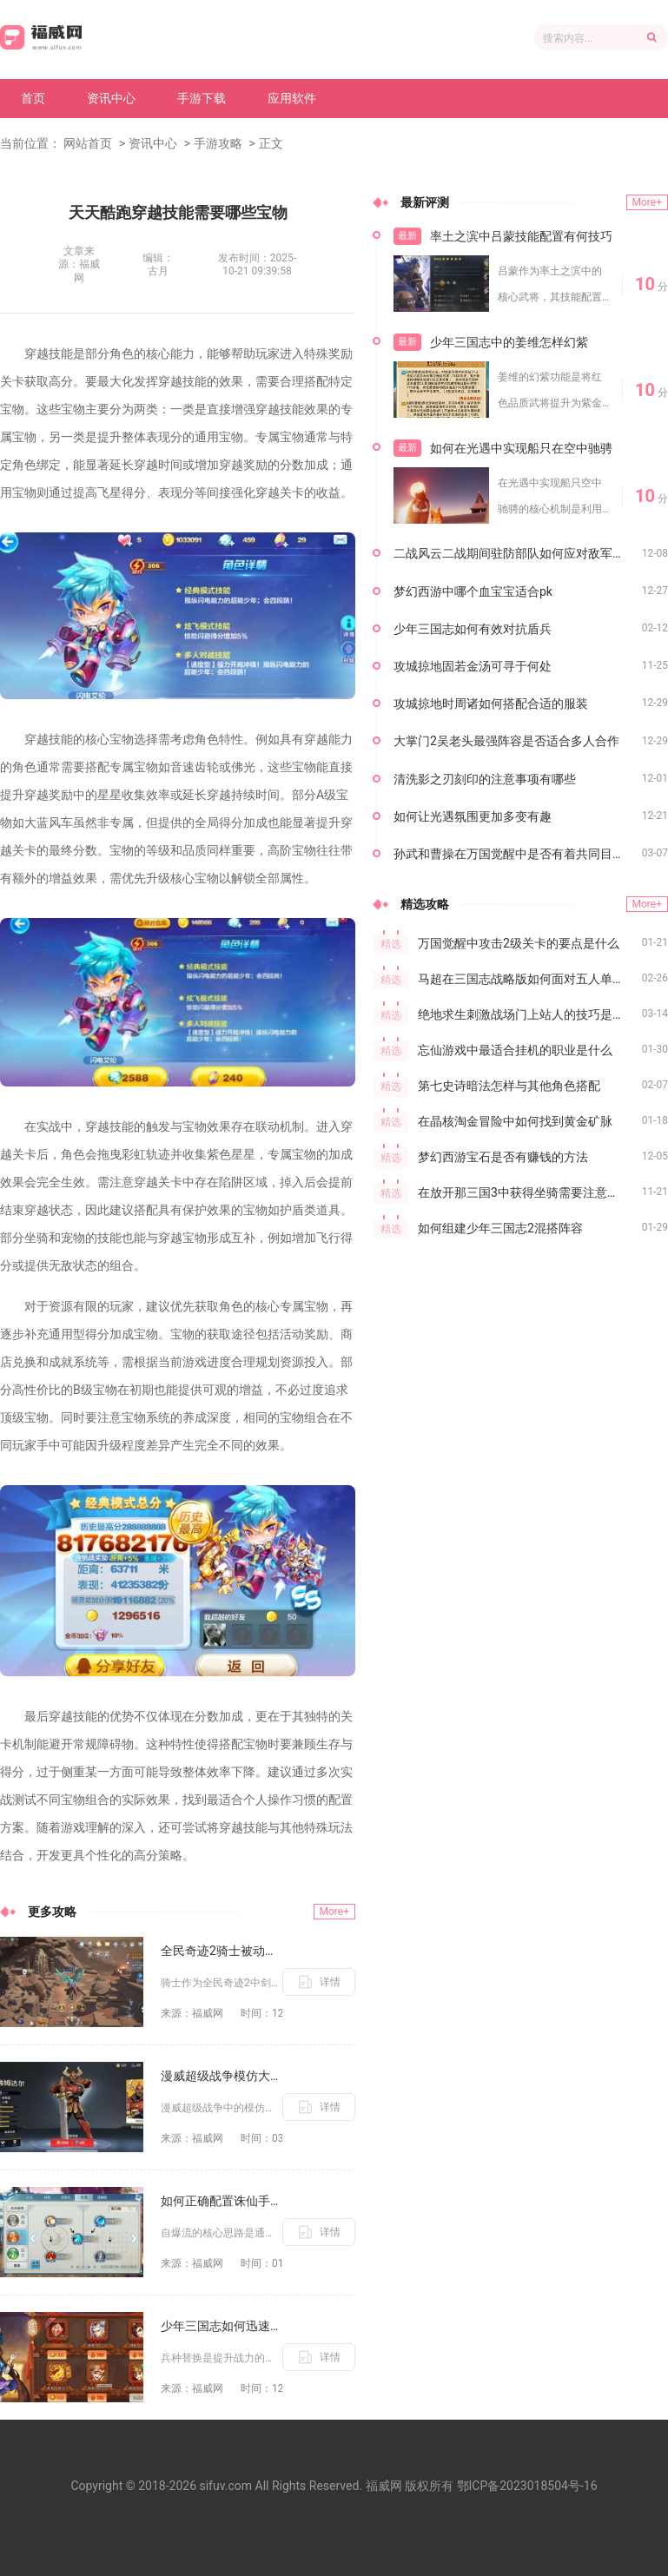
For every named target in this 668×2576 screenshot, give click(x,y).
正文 (271, 143)
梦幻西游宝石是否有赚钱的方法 (503, 1157)
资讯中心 (111, 98)
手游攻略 (218, 143)
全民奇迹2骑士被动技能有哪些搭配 (221, 1951)
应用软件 (292, 98)
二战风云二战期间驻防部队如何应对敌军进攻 (515, 553)
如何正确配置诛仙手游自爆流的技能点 (221, 2201)
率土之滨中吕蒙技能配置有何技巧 (521, 236)
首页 (33, 98)
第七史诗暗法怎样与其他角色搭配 (509, 1086)
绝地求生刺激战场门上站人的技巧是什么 (527, 1014)
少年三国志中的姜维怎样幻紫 (509, 342)
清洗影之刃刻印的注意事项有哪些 (485, 779)
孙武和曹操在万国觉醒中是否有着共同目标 (509, 854)
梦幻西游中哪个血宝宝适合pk (473, 591)
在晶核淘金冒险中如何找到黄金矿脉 (515, 1121)
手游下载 (201, 98)
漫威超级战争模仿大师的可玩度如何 (221, 2076)
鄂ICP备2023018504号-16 (527, 2486)
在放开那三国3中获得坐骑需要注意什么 (525, 1192)
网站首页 (87, 143)
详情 (330, 1982)
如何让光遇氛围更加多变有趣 (473, 816)
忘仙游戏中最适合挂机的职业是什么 (515, 1050)
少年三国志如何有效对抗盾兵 (473, 629)
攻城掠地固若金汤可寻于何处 (473, 666)
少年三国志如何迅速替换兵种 (221, 2326)
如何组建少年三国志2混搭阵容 (500, 1228)
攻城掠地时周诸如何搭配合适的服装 (491, 703)
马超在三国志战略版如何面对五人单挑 (521, 979)
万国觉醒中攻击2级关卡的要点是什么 (518, 943)
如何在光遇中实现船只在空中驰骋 (521, 448)
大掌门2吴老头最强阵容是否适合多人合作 (506, 741)
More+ (334, 1912)
